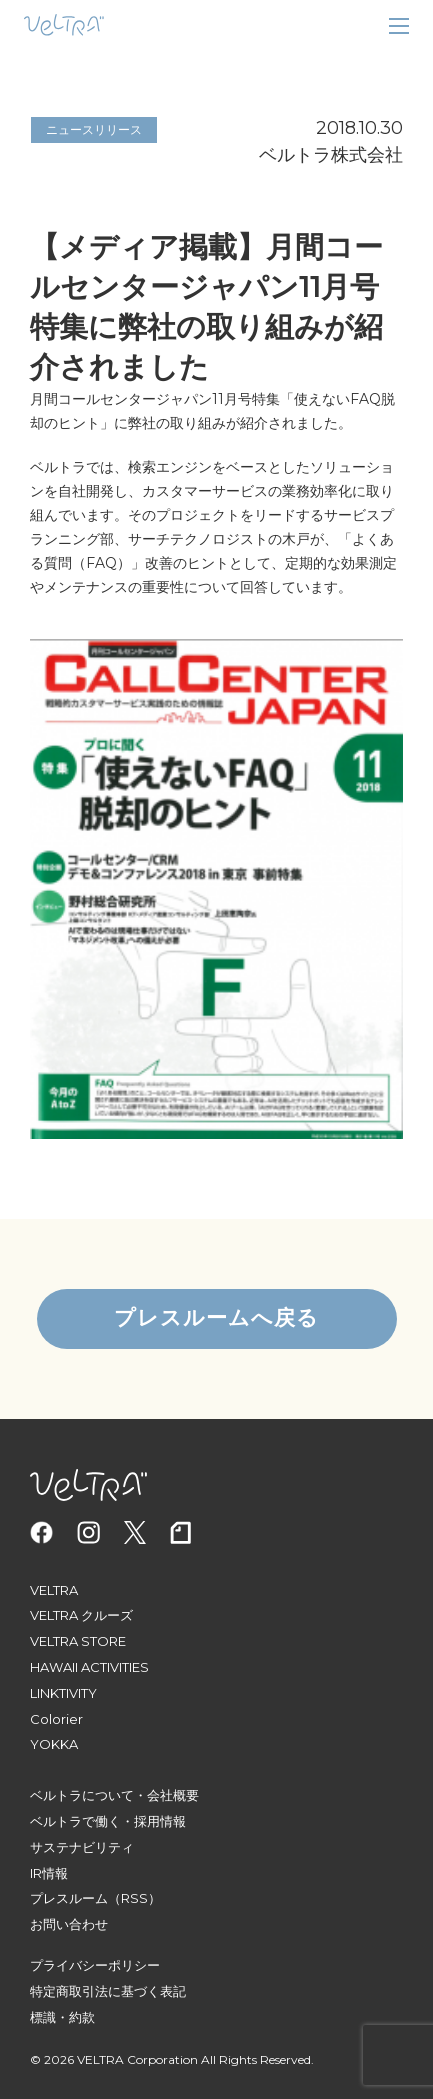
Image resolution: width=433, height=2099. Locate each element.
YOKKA (54, 1744)
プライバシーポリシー (95, 1965)
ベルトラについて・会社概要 (114, 1795)
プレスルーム (69, 1898)
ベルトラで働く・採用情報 (108, 1821)
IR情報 (49, 1873)
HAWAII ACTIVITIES (89, 1667)
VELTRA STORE (78, 1641)
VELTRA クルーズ (81, 1615)
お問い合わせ (69, 1924)
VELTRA (54, 1590)
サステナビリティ (82, 1847)
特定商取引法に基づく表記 (108, 1991)
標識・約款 (62, 2017)
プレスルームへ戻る (216, 1318)
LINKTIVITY (63, 1693)
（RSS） (134, 1898)
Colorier (56, 1719)
